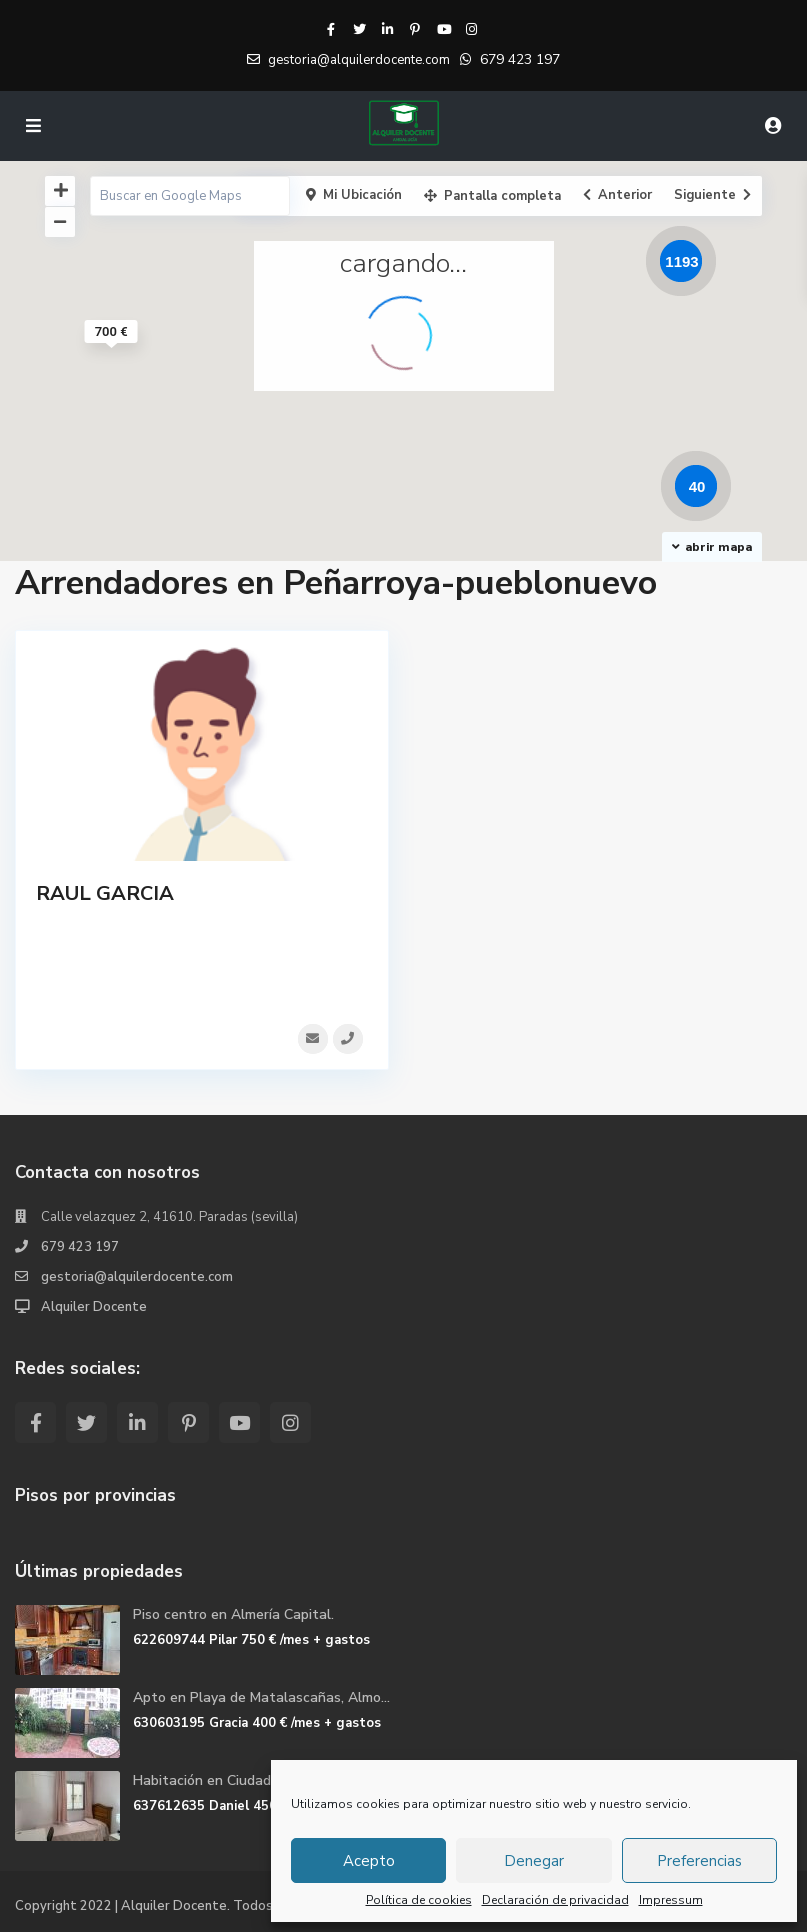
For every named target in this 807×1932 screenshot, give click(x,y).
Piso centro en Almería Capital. (233, 1614)
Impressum (671, 1900)
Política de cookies (419, 1900)
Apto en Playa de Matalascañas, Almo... (261, 1697)
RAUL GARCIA (105, 893)
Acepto (369, 1861)
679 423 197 (520, 59)
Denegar (534, 1861)
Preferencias (699, 1861)
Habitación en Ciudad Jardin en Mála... (254, 1780)
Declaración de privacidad (555, 1900)
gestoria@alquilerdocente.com (137, 1277)
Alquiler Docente (94, 1307)
